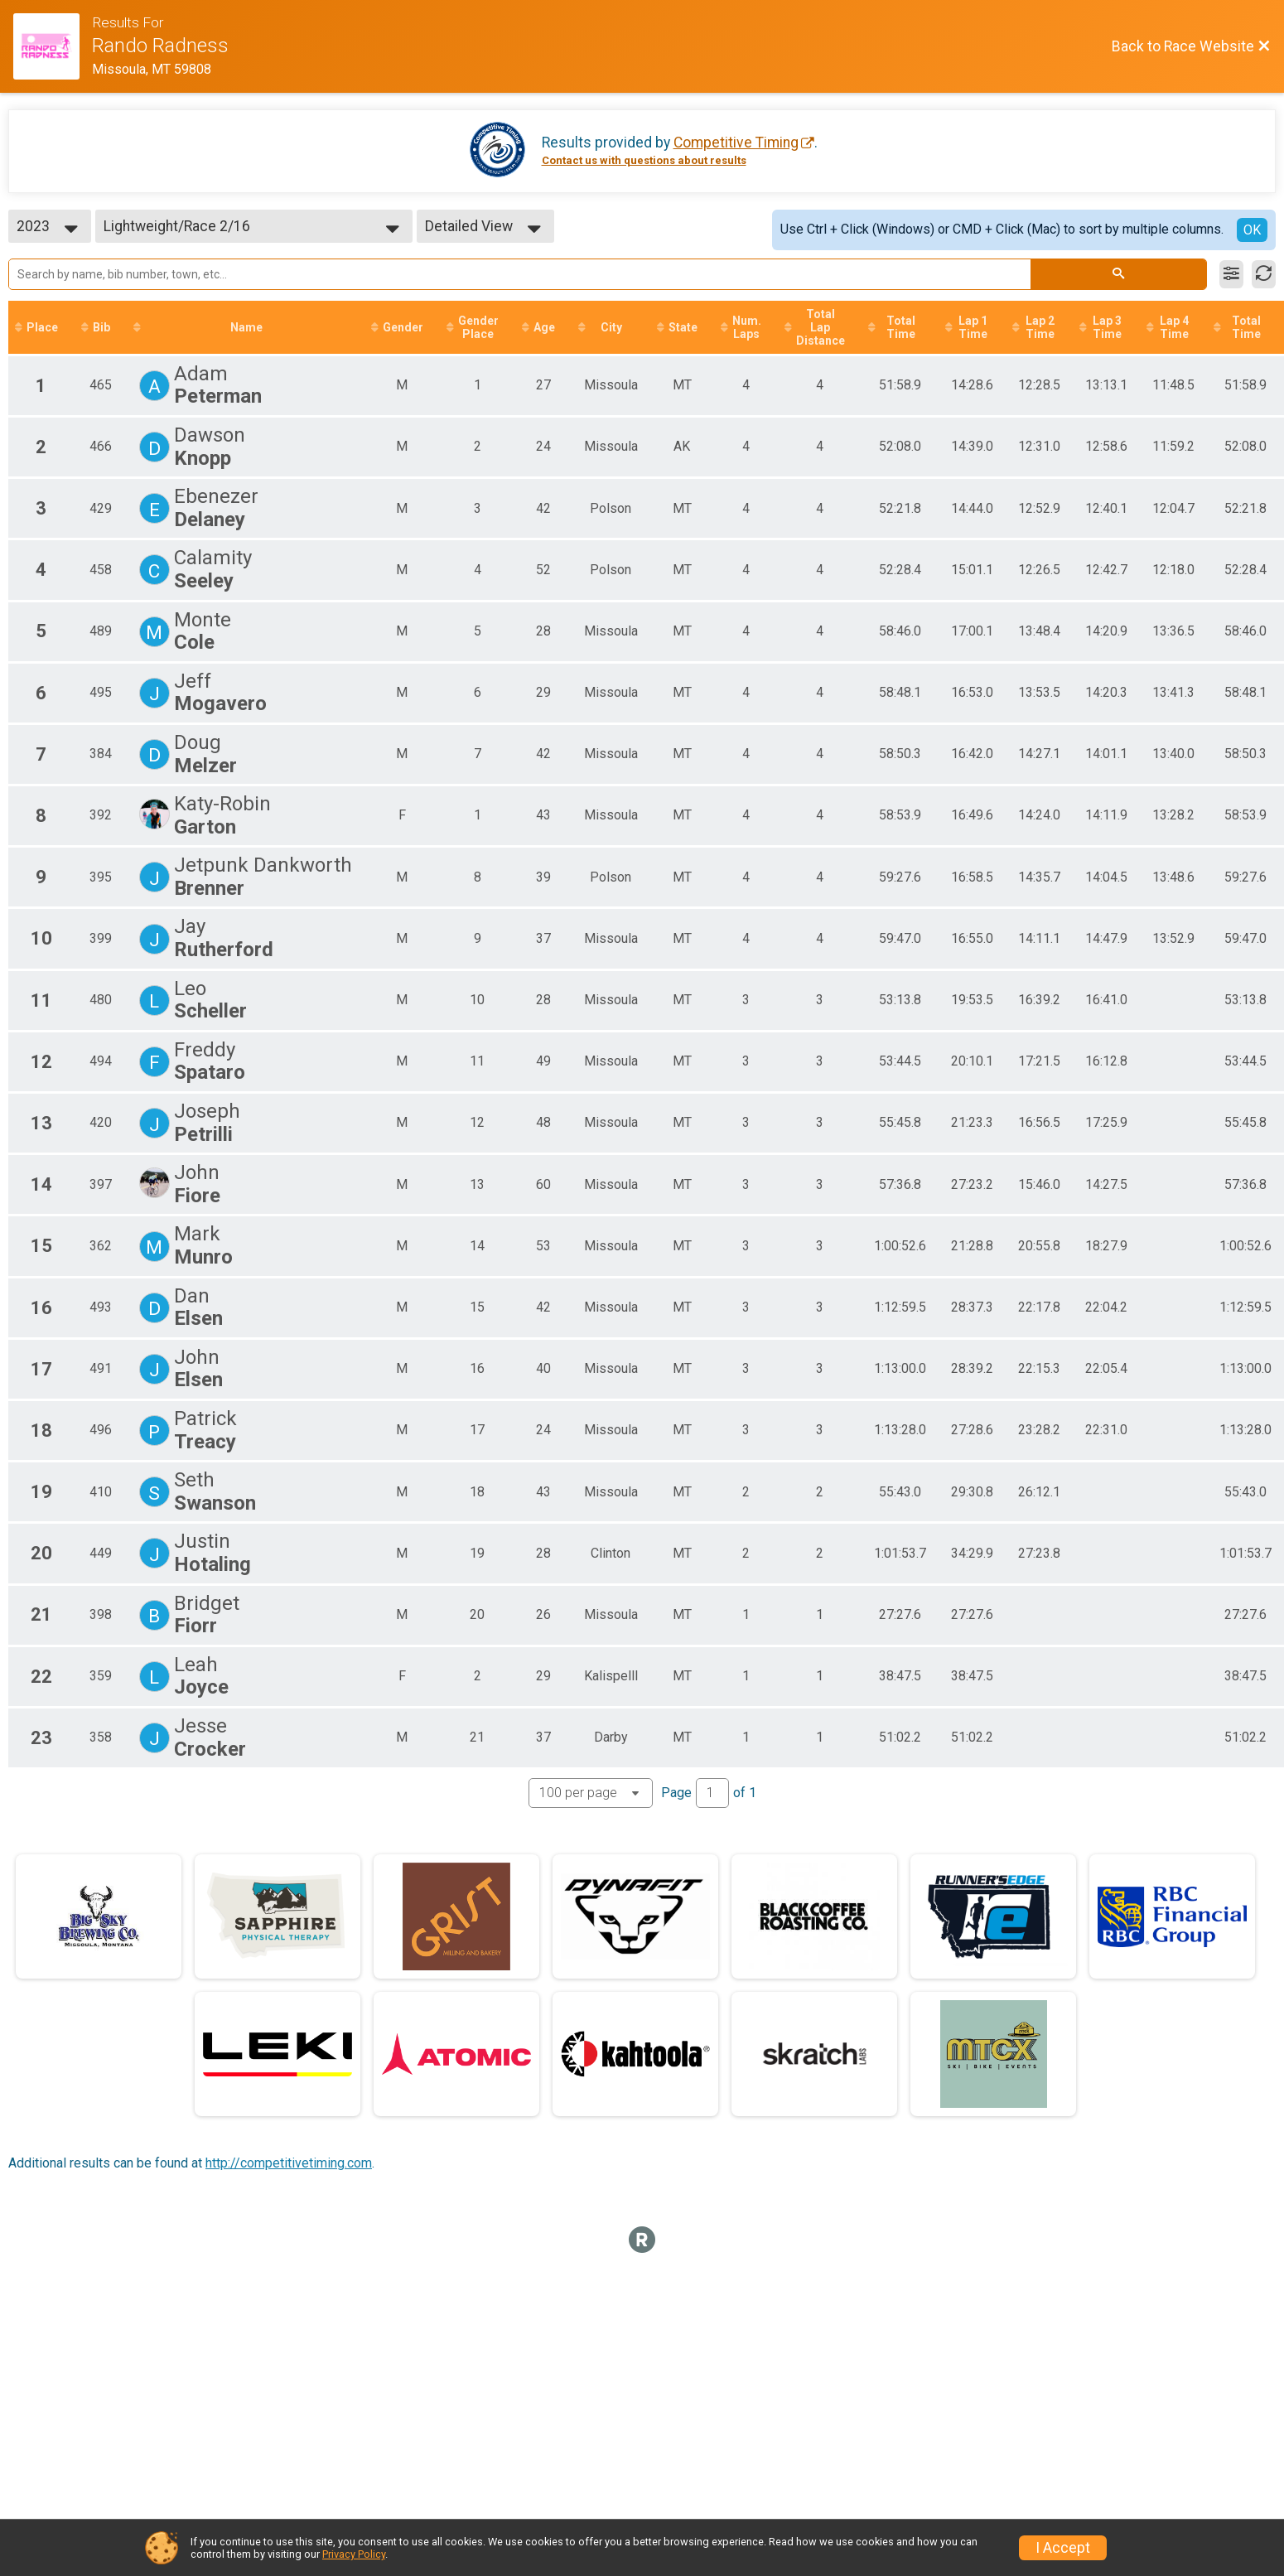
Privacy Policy (353, 2554)
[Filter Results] (1231, 274)
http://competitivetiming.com (288, 2164)
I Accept (1062, 2548)
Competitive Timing (736, 142)
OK (1252, 230)
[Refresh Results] (1264, 274)
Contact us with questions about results (644, 160)
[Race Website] (52, 46)
